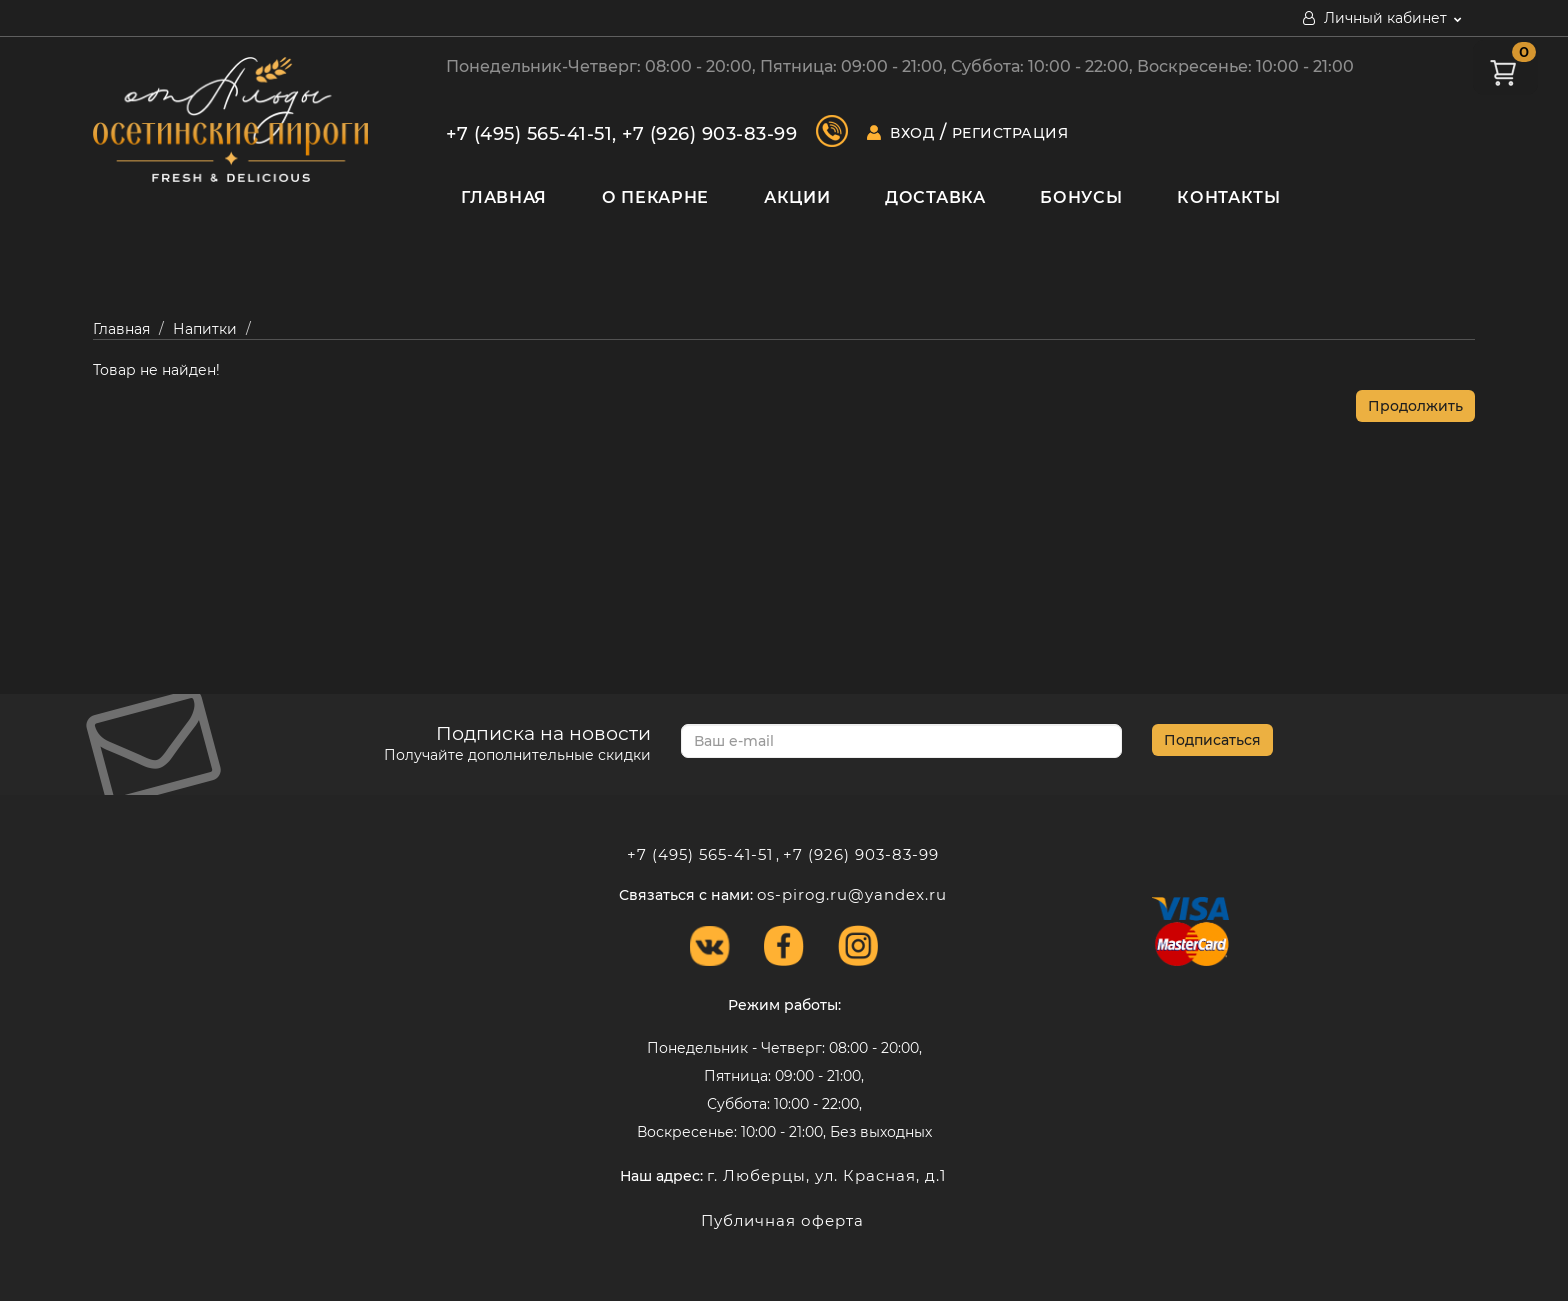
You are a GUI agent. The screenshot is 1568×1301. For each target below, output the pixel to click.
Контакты (1229, 197)
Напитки (205, 329)
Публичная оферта (782, 1220)
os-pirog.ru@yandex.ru (852, 894)
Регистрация (1010, 133)
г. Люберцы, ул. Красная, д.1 (826, 1175)
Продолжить (1415, 406)
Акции (797, 197)
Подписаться (1212, 740)
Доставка (935, 197)
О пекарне (655, 197)
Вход (912, 133)
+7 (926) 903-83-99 (709, 134)
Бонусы (1081, 197)
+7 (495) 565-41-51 (529, 134)
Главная (504, 197)
